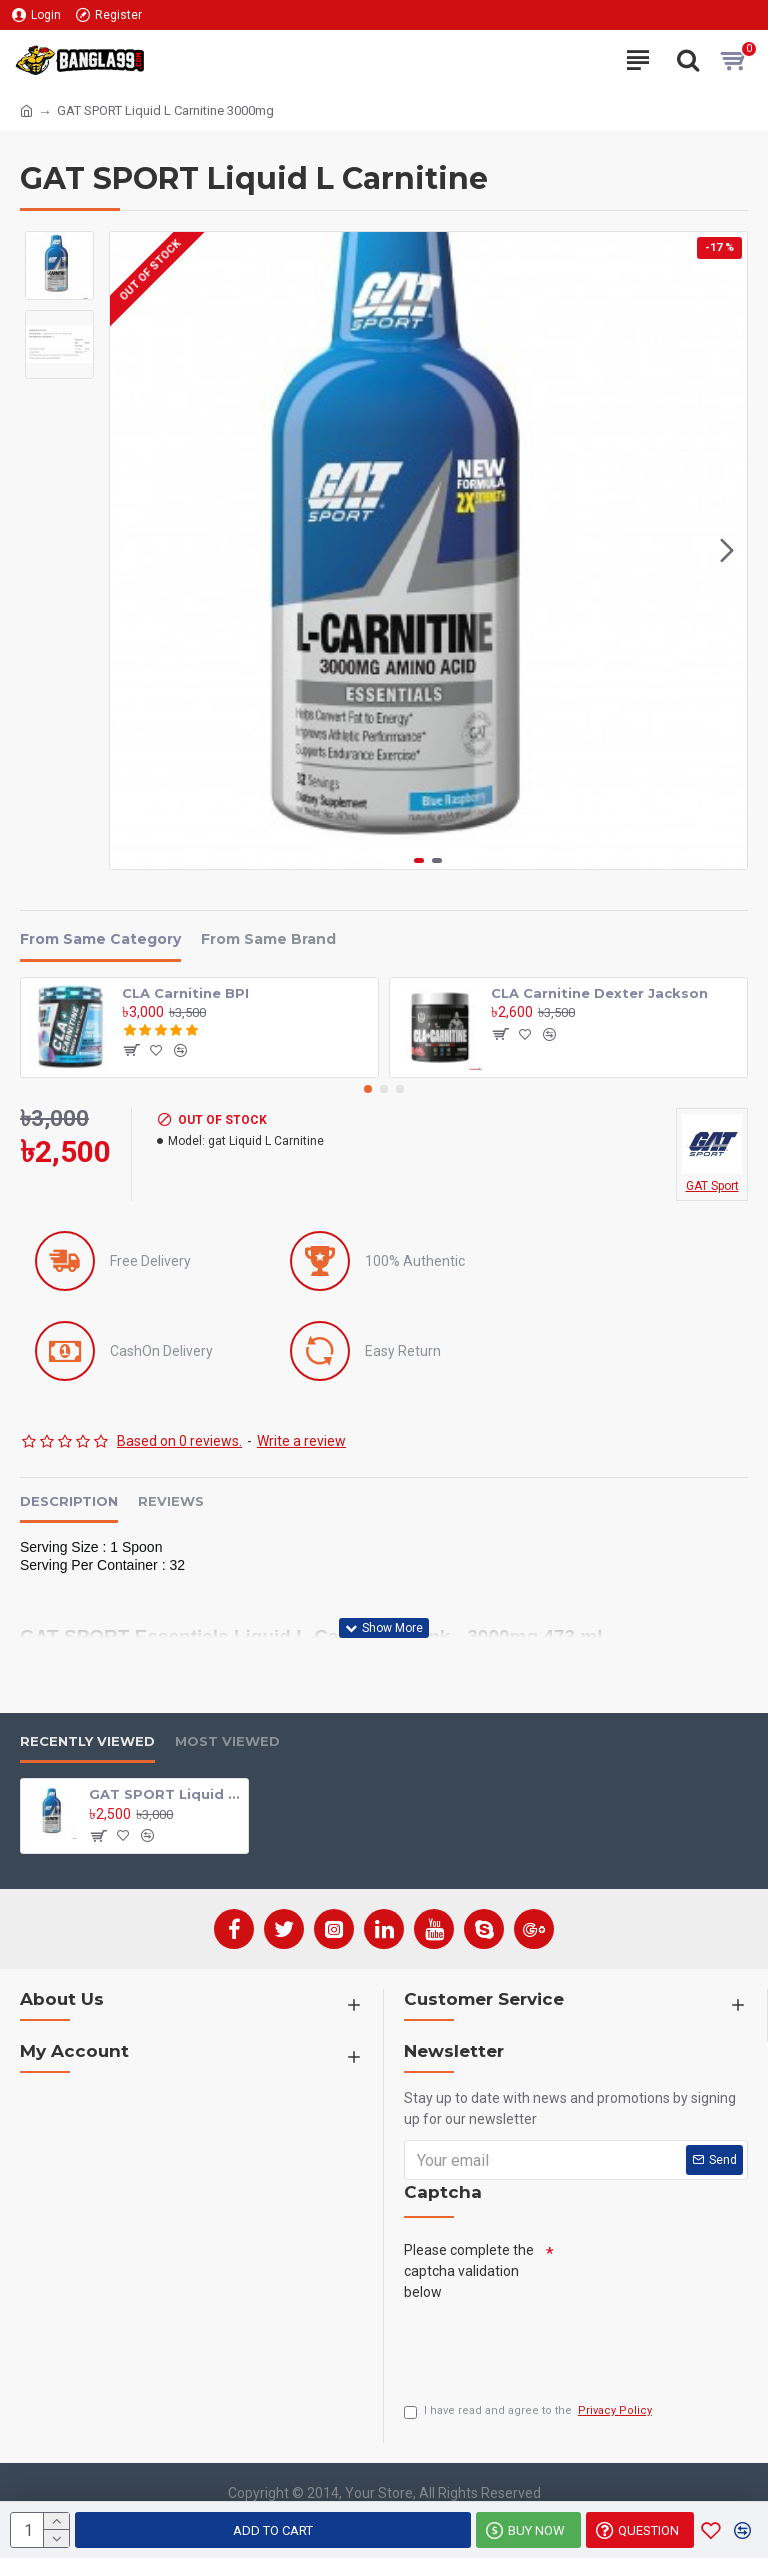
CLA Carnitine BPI (185, 993)
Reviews (171, 1501)
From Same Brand (268, 939)
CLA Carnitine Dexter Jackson (599, 993)
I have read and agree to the (529, 2411)
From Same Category (100, 939)
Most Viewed (227, 1741)
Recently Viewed (87, 1741)
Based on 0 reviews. (179, 1441)
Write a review (301, 1441)
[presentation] (556, 2346)
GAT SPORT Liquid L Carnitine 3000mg (165, 1793)
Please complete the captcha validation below (469, 2270)
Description (69, 1501)
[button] (727, 551)
